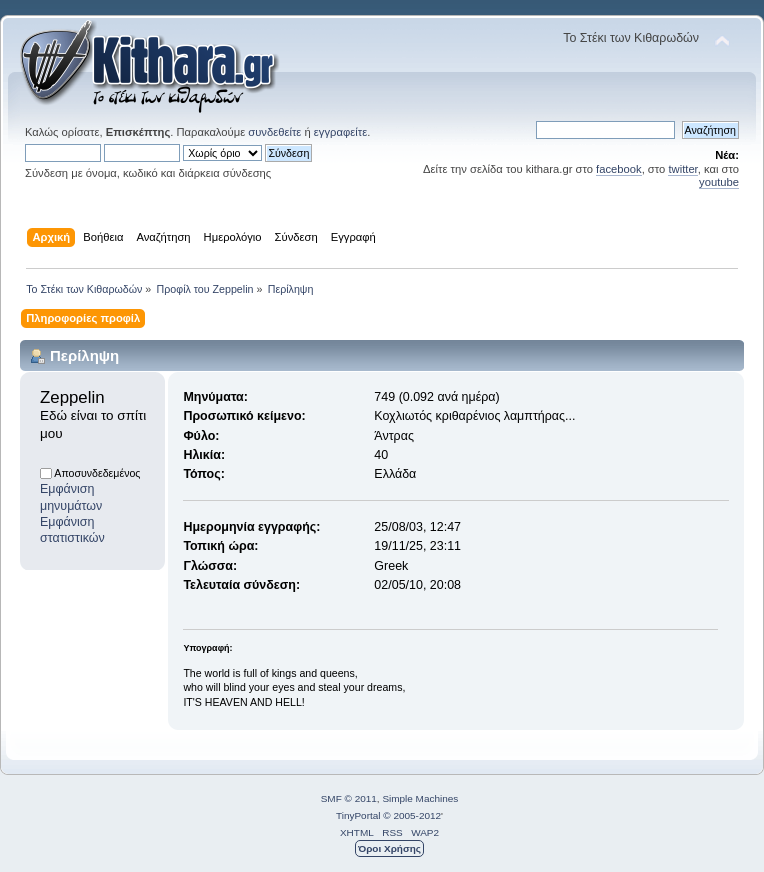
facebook (619, 169)
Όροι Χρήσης (389, 848)
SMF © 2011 (349, 798)
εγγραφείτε (340, 132)
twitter (682, 169)
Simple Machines (420, 798)
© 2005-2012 (412, 815)
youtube (719, 182)
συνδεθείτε (274, 132)
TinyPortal (358, 815)
